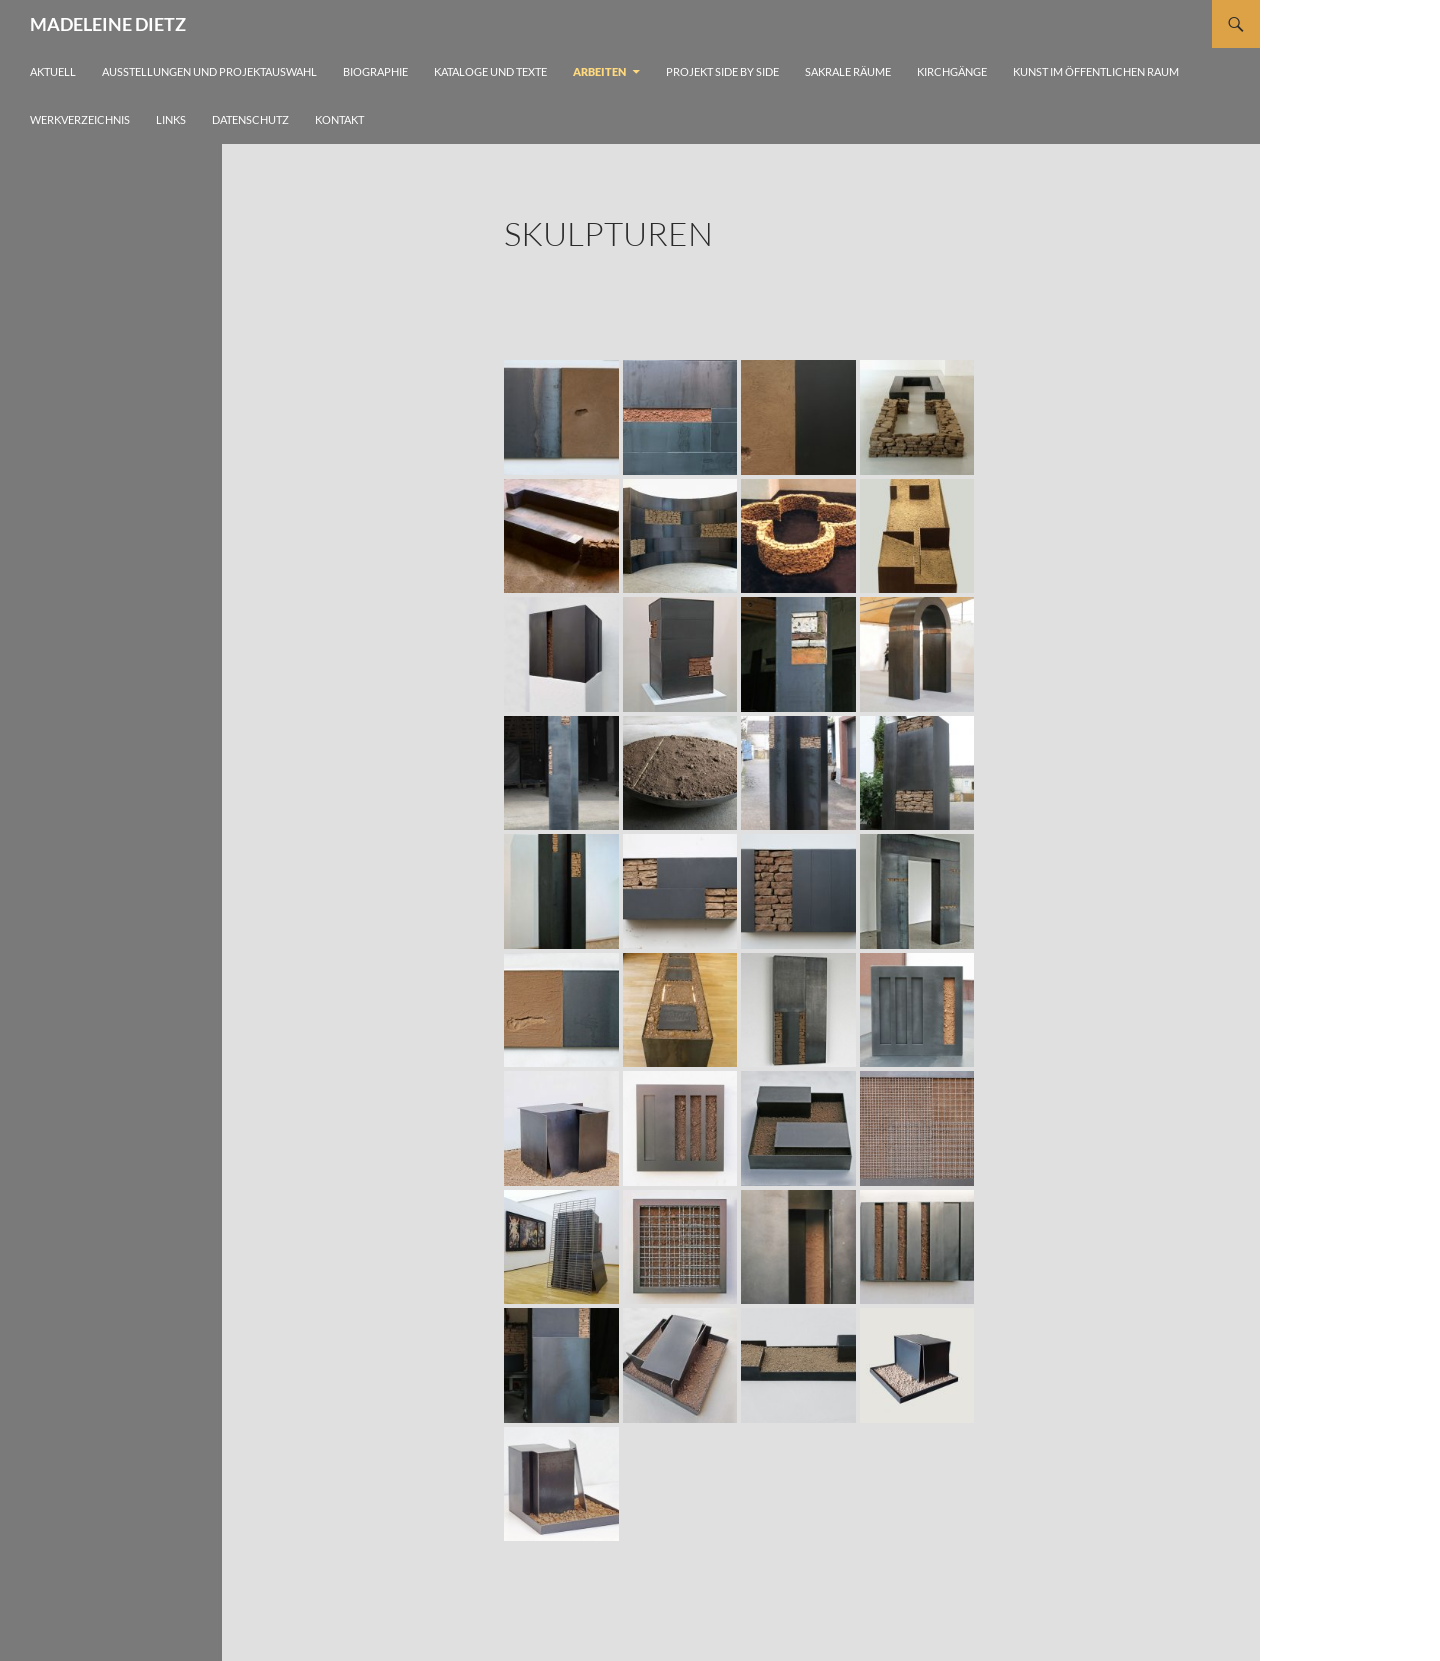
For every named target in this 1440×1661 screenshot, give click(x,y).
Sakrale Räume (848, 71)
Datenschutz (250, 119)
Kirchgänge (952, 71)
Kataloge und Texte (490, 71)
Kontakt (339, 119)
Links (171, 119)
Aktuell (53, 71)
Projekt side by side (722, 71)
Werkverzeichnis (80, 119)
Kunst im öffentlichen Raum (1096, 71)
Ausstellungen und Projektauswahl (209, 71)
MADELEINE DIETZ (108, 24)
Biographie (375, 71)
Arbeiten (599, 71)
